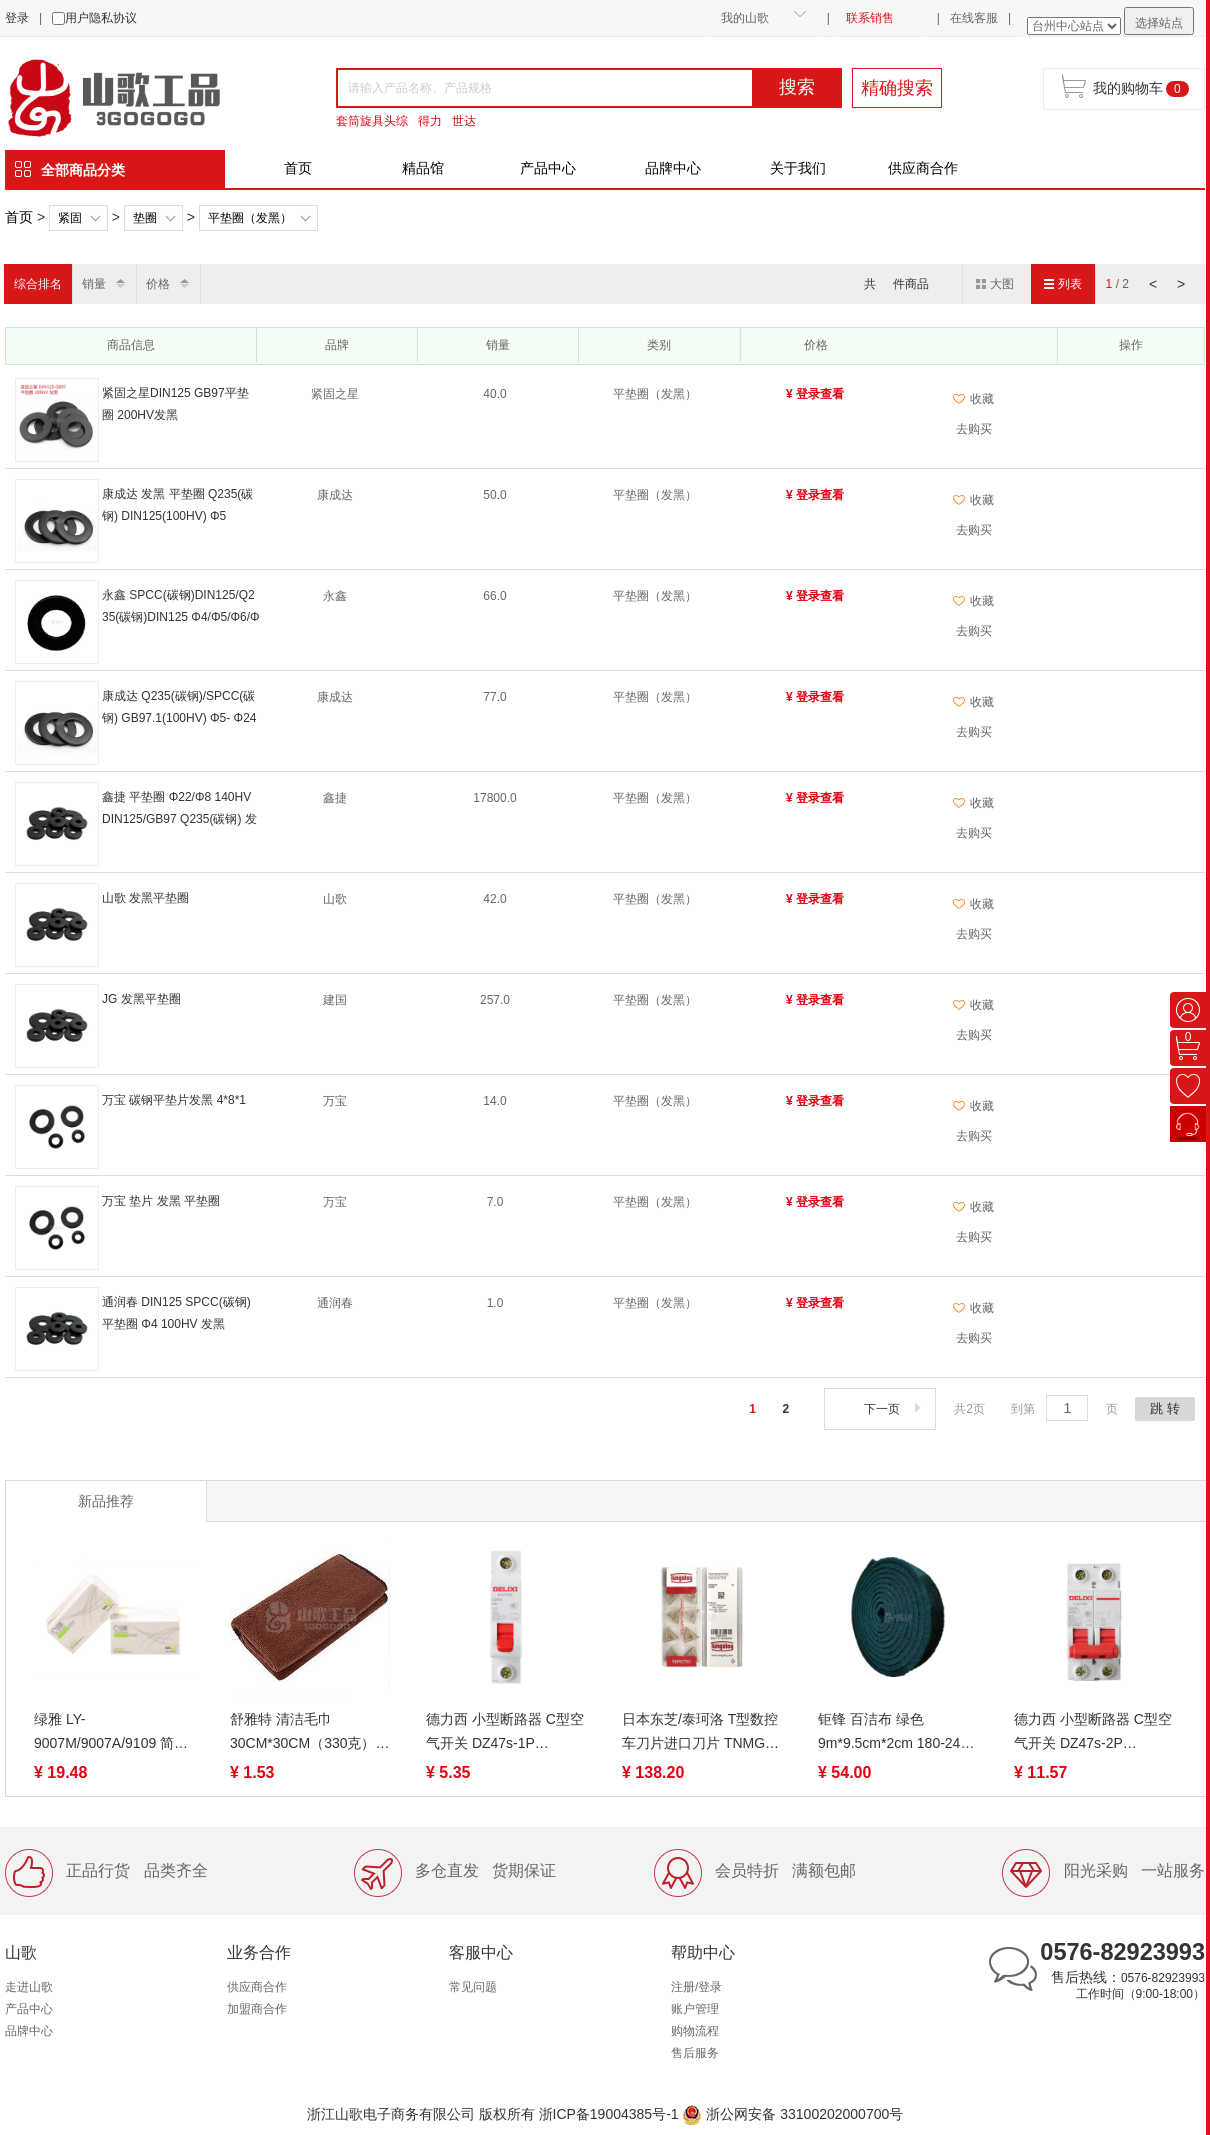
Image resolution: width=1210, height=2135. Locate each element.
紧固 (70, 218)
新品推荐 (106, 1501)
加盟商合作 (257, 2009)
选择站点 (1159, 23)
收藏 (973, 399)
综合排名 (38, 284)
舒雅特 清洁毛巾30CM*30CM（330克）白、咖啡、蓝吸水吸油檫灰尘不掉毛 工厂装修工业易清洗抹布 (309, 1733)
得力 (430, 121)
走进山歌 (29, 1987)
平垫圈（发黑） (250, 218)
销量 (94, 284)
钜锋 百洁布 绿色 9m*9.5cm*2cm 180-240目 (893, 1733)
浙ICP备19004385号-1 (609, 2114)
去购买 (974, 429)
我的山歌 (745, 18)
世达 (464, 121)
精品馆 (423, 168)
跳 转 (1165, 1408)
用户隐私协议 (101, 18)
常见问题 (473, 1987)
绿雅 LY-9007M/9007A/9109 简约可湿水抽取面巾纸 (111, 1733)
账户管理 (695, 2009)
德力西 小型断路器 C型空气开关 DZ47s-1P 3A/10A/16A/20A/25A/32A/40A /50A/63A (506, 1733)
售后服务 (695, 2053)
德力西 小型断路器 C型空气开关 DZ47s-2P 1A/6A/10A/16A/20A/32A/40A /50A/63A (1094, 1733)
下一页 (894, 1409)
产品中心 (548, 168)
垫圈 (145, 218)
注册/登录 (696, 1987)
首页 (298, 168)
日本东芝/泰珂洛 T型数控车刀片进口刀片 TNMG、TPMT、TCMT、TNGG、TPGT (701, 1733)
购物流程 (695, 2031)
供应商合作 (923, 168)
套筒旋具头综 (372, 121)
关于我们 (798, 168)
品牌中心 (673, 168)
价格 (158, 284)
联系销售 (870, 18)
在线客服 (974, 18)
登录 (17, 18)
